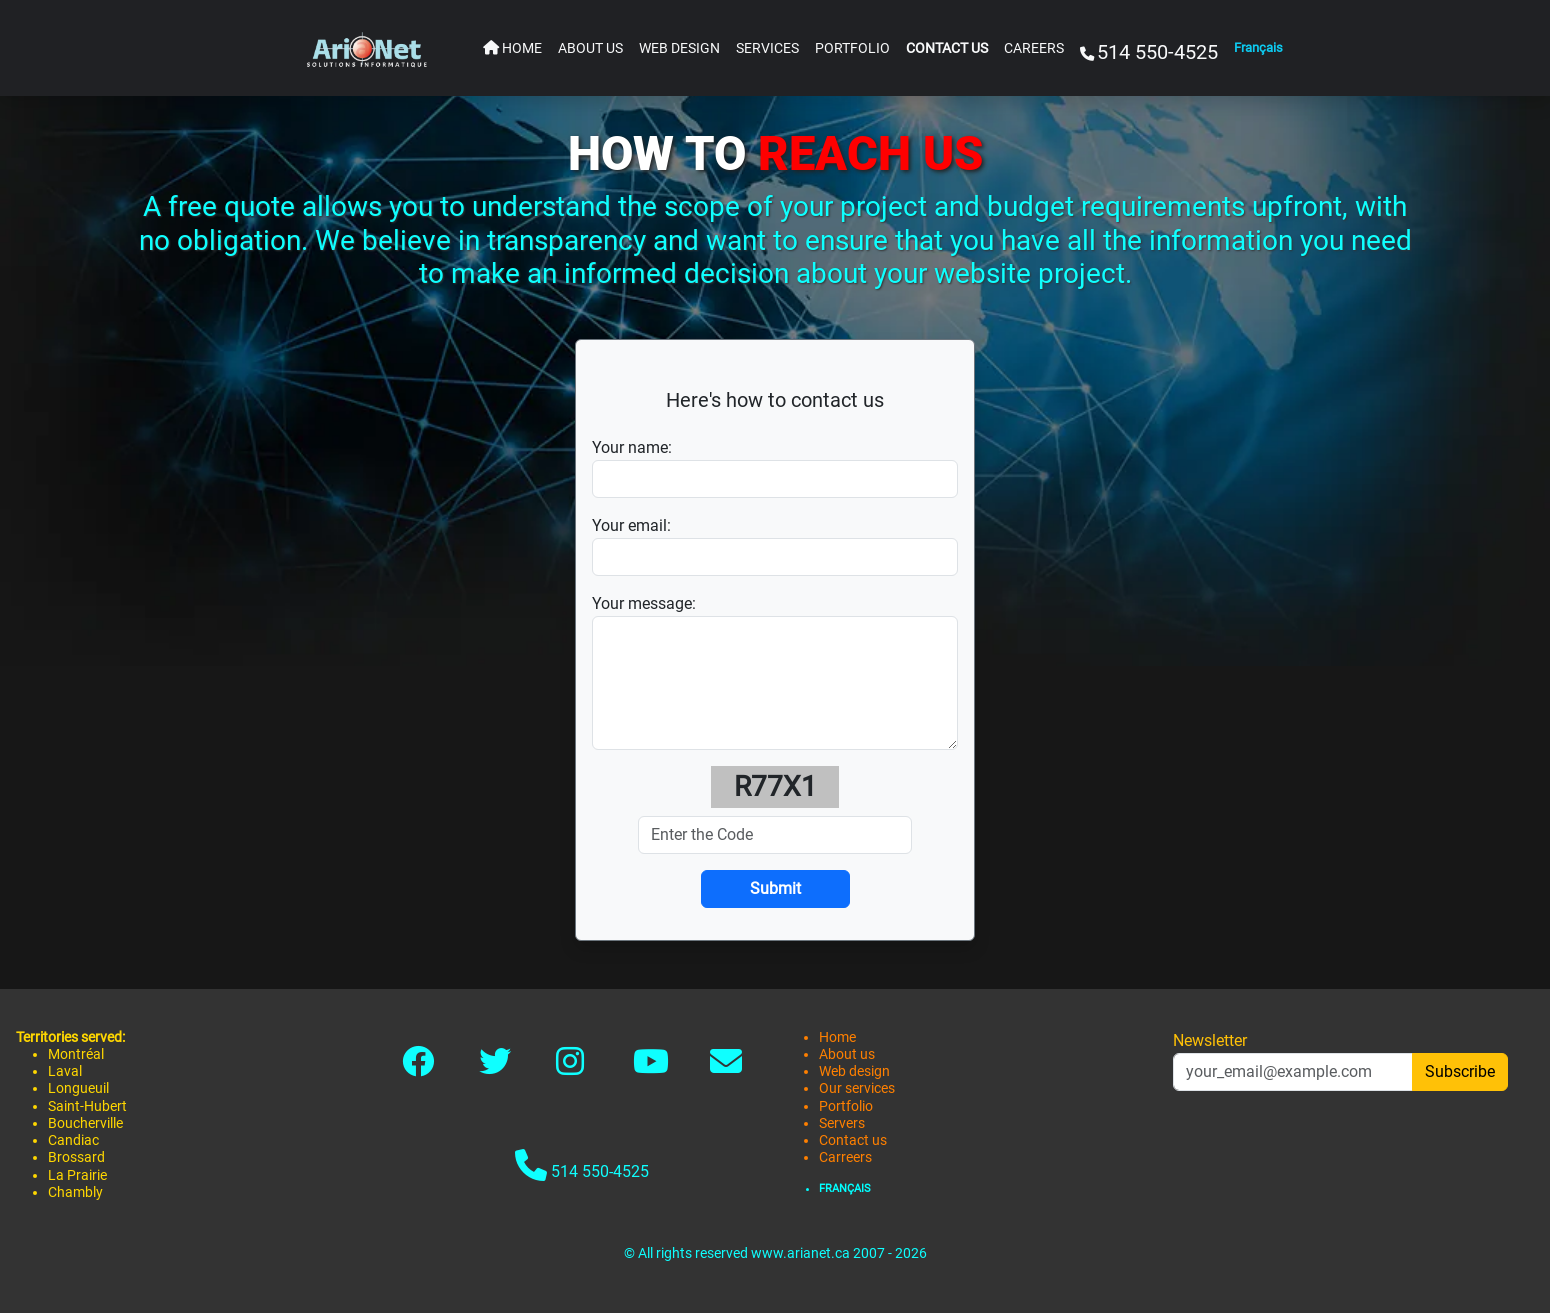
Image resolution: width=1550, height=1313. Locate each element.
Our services (857, 1088)
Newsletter (1210, 1040)
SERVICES (767, 48)
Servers (842, 1123)
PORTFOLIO (852, 48)
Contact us (853, 1140)
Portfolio (846, 1106)
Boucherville (85, 1123)
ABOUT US (590, 48)
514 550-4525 (582, 1165)
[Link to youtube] (651, 1067)
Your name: (632, 447)
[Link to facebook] (418, 1067)
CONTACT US (947, 48)
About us (847, 1054)
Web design (854, 1071)
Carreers (845, 1157)
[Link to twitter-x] (495, 1067)
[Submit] (775, 889)
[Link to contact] (726, 1067)
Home (837, 1037)
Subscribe (1460, 1071)
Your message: (644, 603)
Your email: (631, 525)
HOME (512, 48)
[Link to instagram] (570, 1067)
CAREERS (1034, 48)
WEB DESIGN (679, 48)
